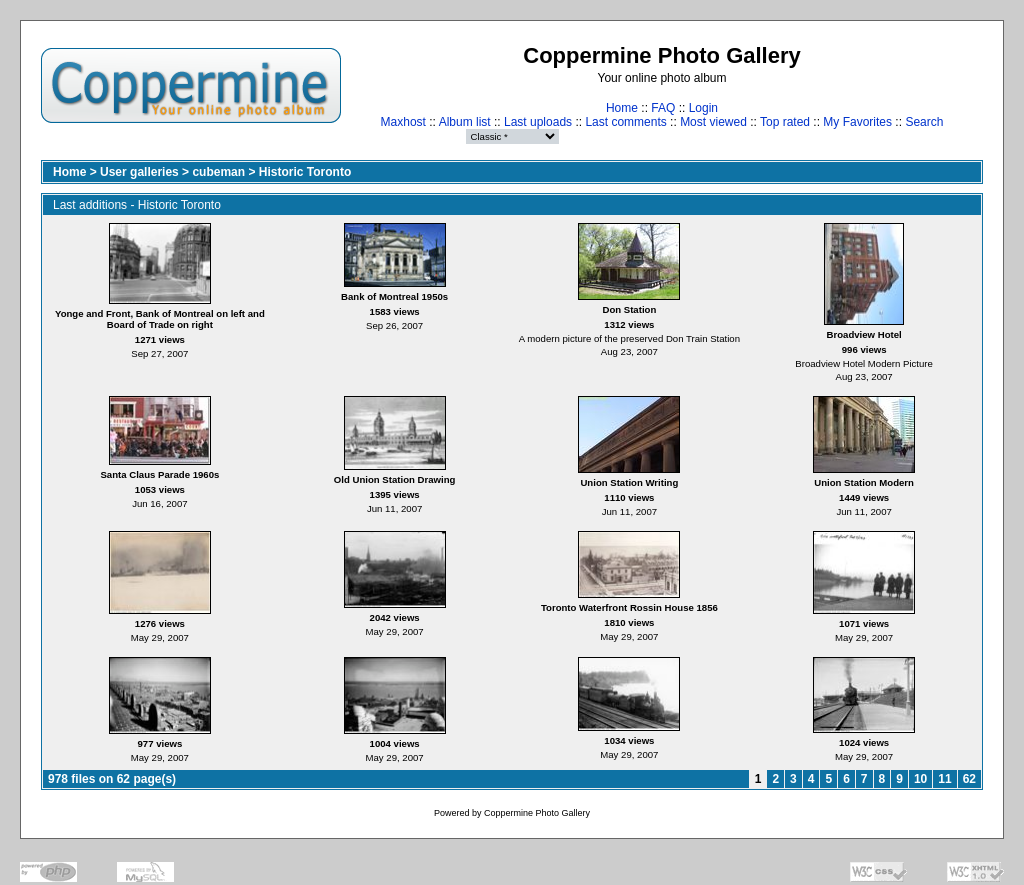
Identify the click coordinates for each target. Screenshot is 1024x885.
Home (622, 108)
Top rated (785, 122)
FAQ (663, 108)
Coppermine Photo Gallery (537, 813)
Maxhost (403, 122)
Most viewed (713, 122)
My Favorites (857, 122)
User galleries (139, 172)
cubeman (218, 172)
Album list (465, 122)
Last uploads (538, 122)
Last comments (625, 122)
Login (703, 108)
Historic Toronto (305, 172)
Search (924, 122)
